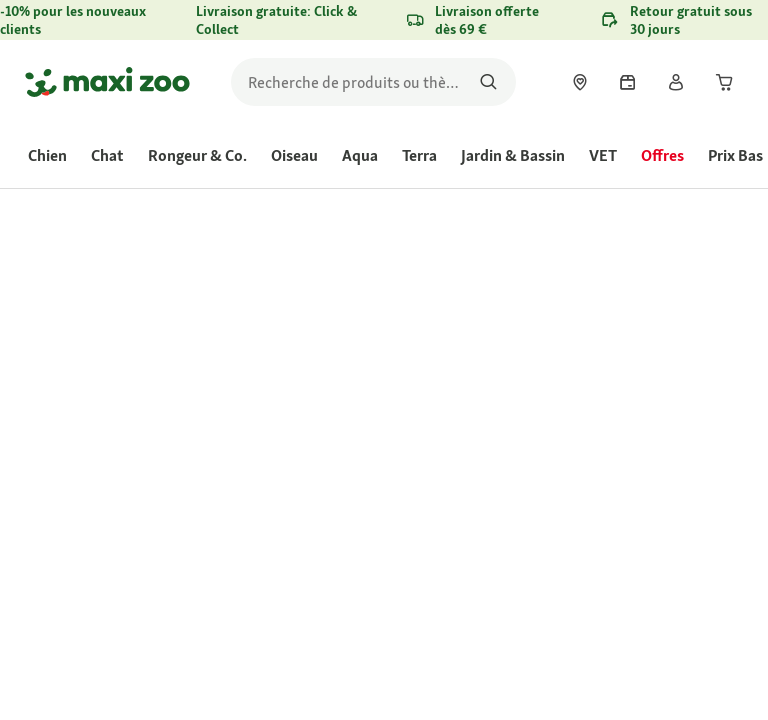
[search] (373, 82)
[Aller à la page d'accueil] (107, 82)
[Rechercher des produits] (488, 82)
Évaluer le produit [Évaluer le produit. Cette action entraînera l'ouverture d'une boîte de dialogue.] (444, 388)
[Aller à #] (429, 493)
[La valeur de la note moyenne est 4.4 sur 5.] (462, 363)
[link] (580, 82)
